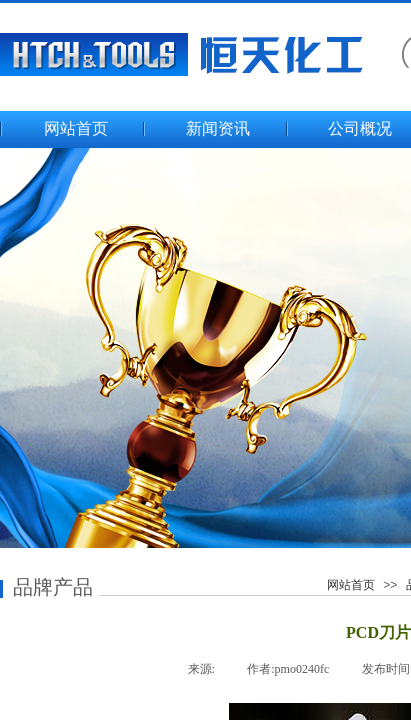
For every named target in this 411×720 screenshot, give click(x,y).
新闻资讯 (218, 128)
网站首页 (76, 128)
